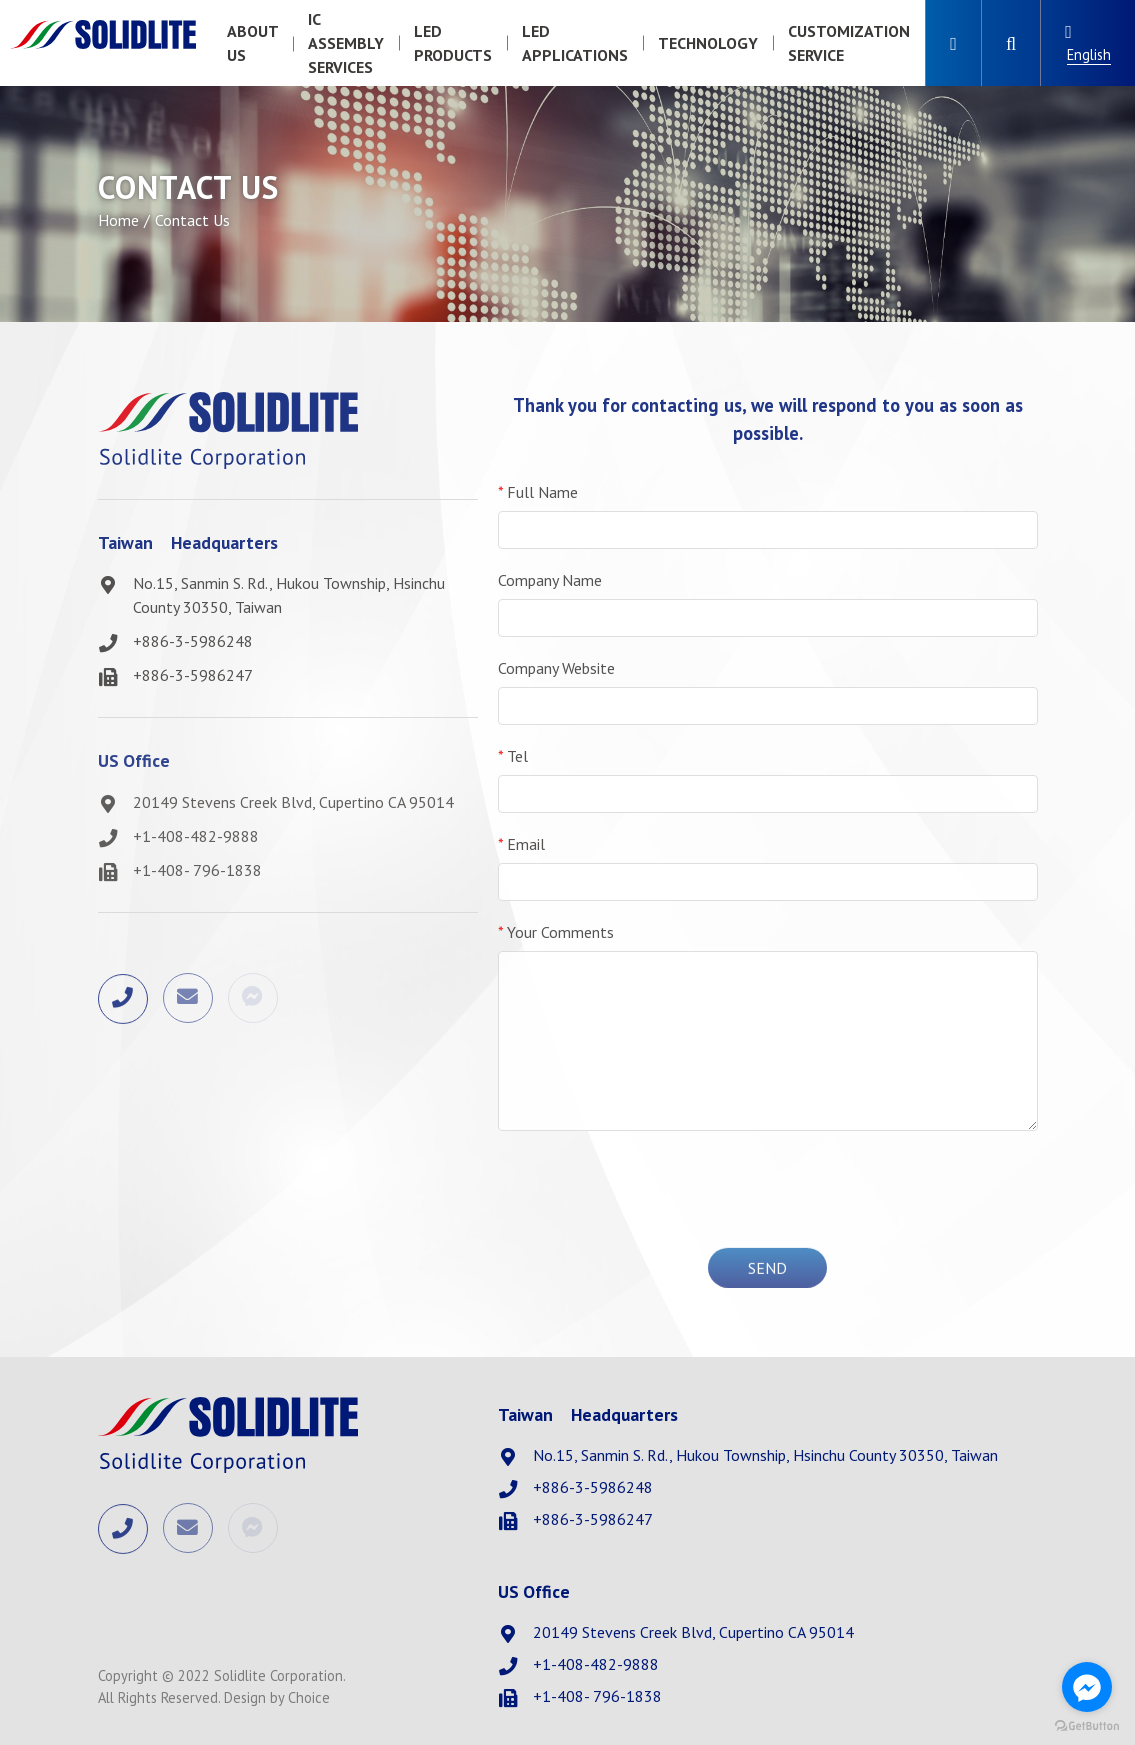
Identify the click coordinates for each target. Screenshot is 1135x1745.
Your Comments (556, 932)
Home (118, 220)
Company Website (556, 668)
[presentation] (768, 1186)
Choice (309, 1697)
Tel (513, 756)
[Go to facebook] (1087, 1687)
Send (767, 1269)
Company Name (550, 580)
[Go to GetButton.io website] (1087, 1725)
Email (521, 844)
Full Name (538, 492)
